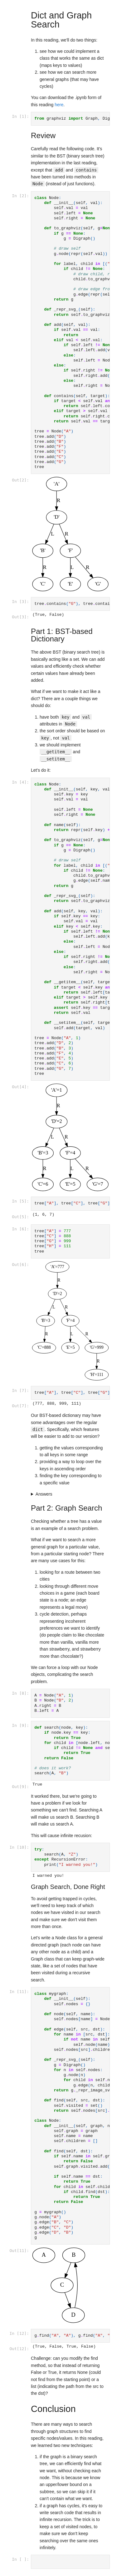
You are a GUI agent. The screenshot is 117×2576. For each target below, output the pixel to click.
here (59, 104)
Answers (44, 1494)
